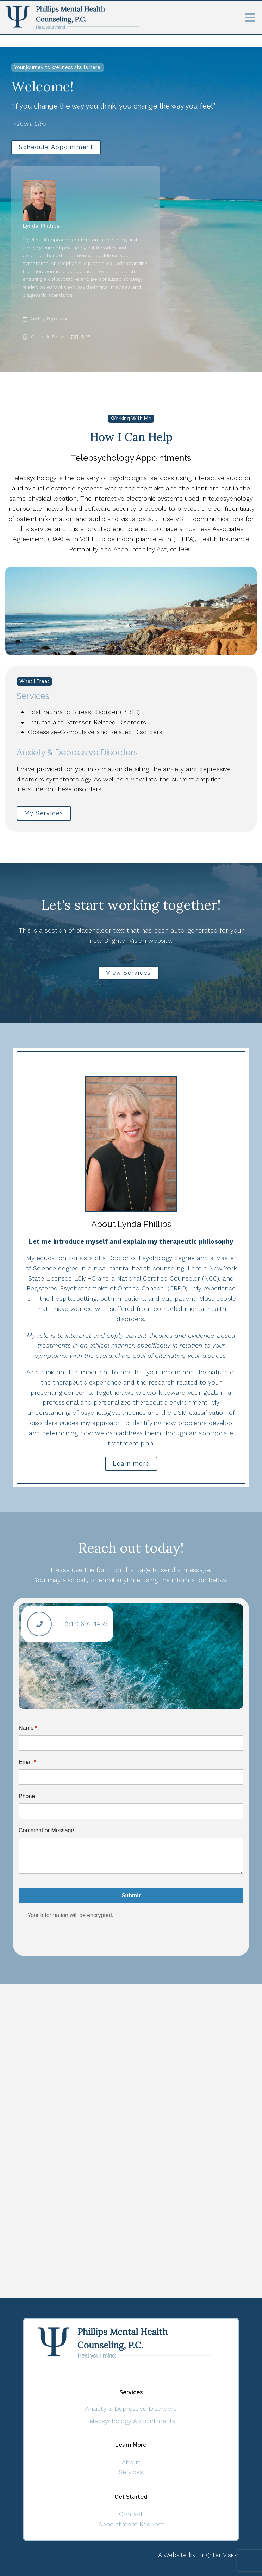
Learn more (131, 1463)
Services (131, 2472)
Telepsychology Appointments (130, 2421)
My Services (43, 813)
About (131, 2462)
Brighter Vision (219, 2554)
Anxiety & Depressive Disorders (131, 2408)
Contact (131, 2514)
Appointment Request (131, 2524)
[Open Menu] (250, 17)
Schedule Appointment (56, 147)
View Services (128, 973)
